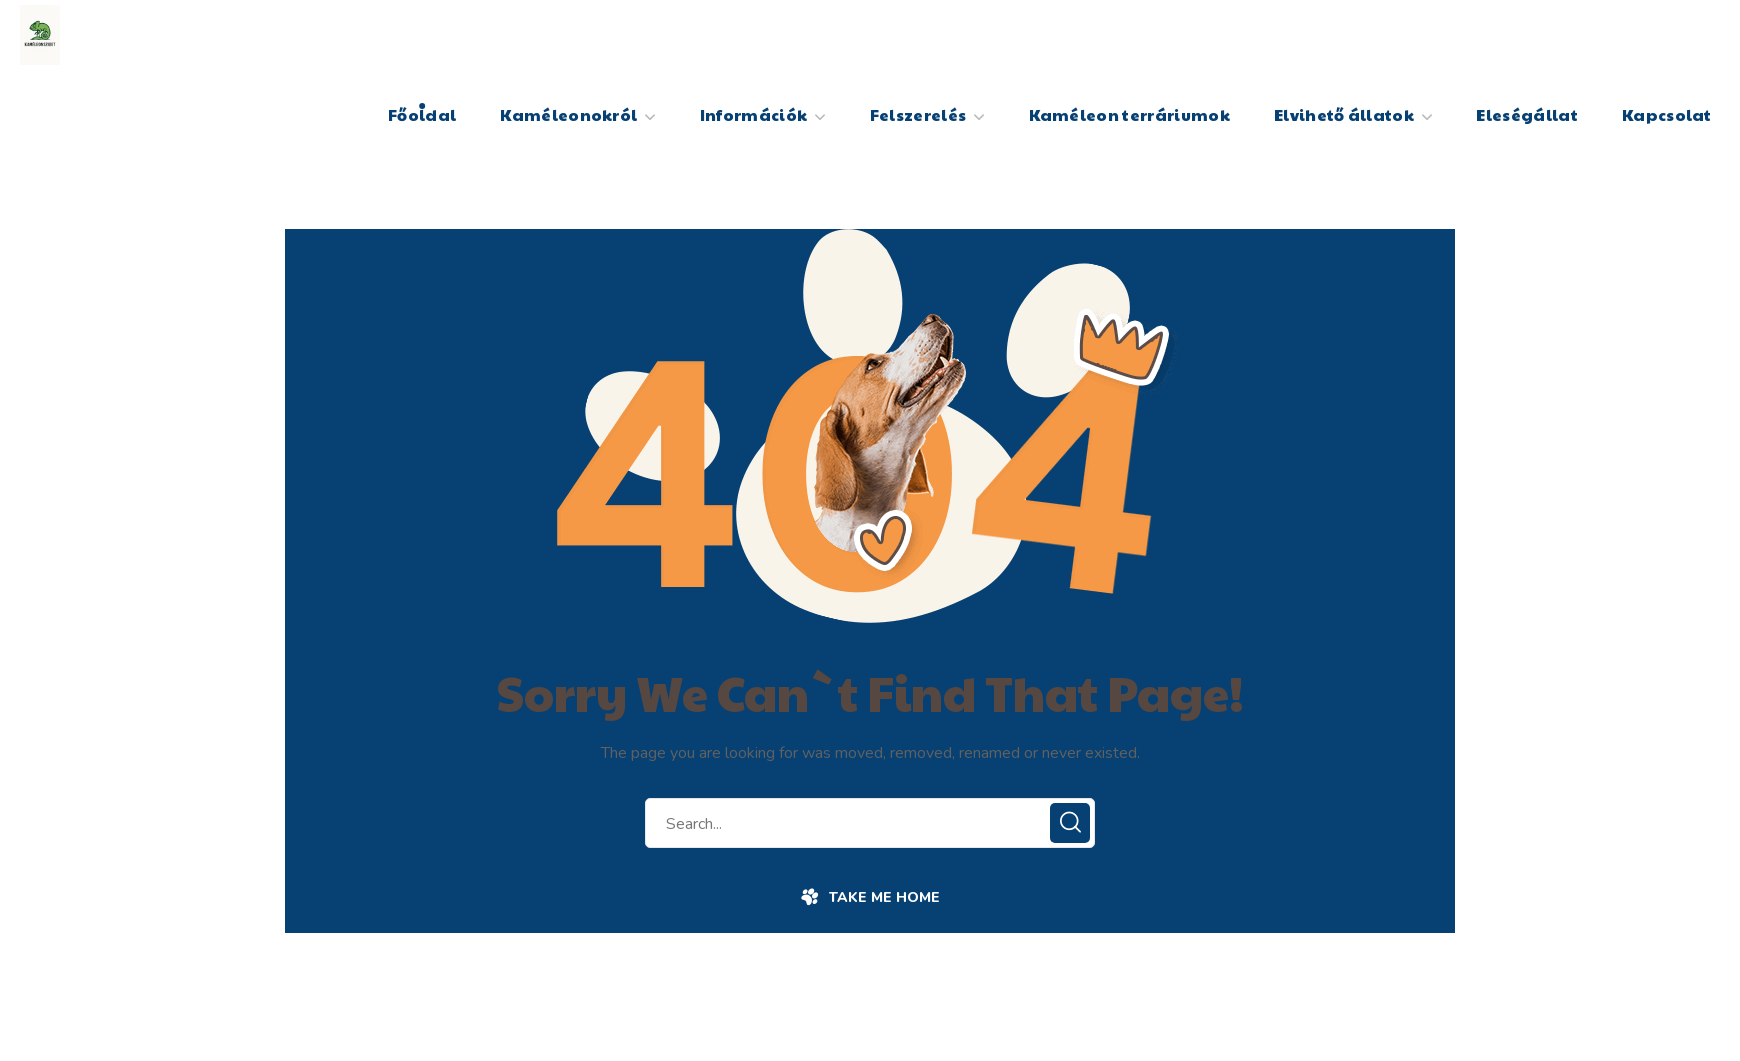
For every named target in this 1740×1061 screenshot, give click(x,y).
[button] (869, 898)
